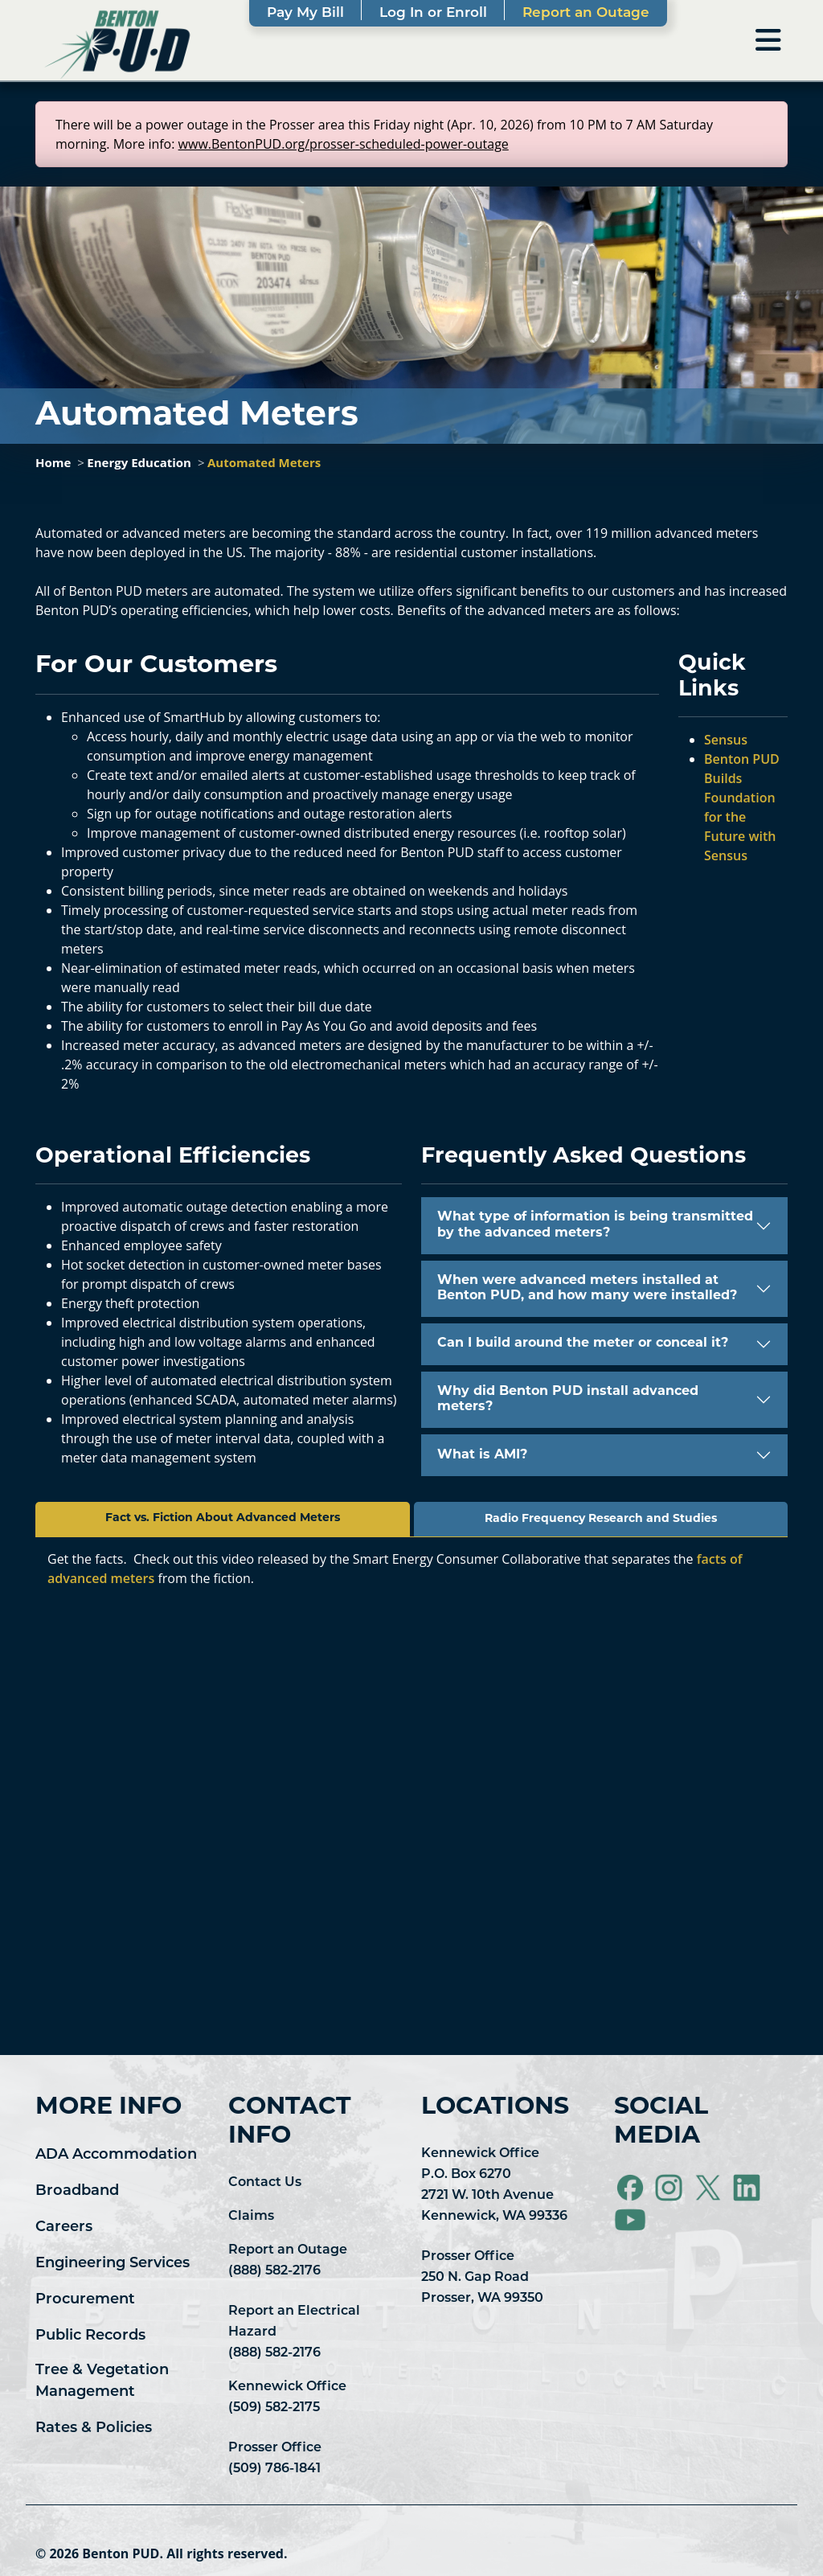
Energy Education (139, 462)
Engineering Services (112, 2263)
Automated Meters (264, 462)
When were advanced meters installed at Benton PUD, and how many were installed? (587, 1288)
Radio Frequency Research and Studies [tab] (601, 1519)
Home (53, 462)
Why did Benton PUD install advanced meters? (567, 1399)
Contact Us (264, 2182)
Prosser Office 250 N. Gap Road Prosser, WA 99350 (482, 2277)
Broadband (77, 2191)
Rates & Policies (93, 2428)
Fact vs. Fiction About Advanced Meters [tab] (222, 1518)
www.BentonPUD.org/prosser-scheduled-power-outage (343, 144)
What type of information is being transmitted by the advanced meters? (595, 1225)
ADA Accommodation (116, 2155)
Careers (63, 2227)
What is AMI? (482, 1455)
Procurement (85, 2299)
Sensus (725, 740)
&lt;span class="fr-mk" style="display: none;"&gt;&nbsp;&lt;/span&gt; (411, 1806)
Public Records (90, 2336)
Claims (251, 2216)
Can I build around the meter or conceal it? (582, 1343)
